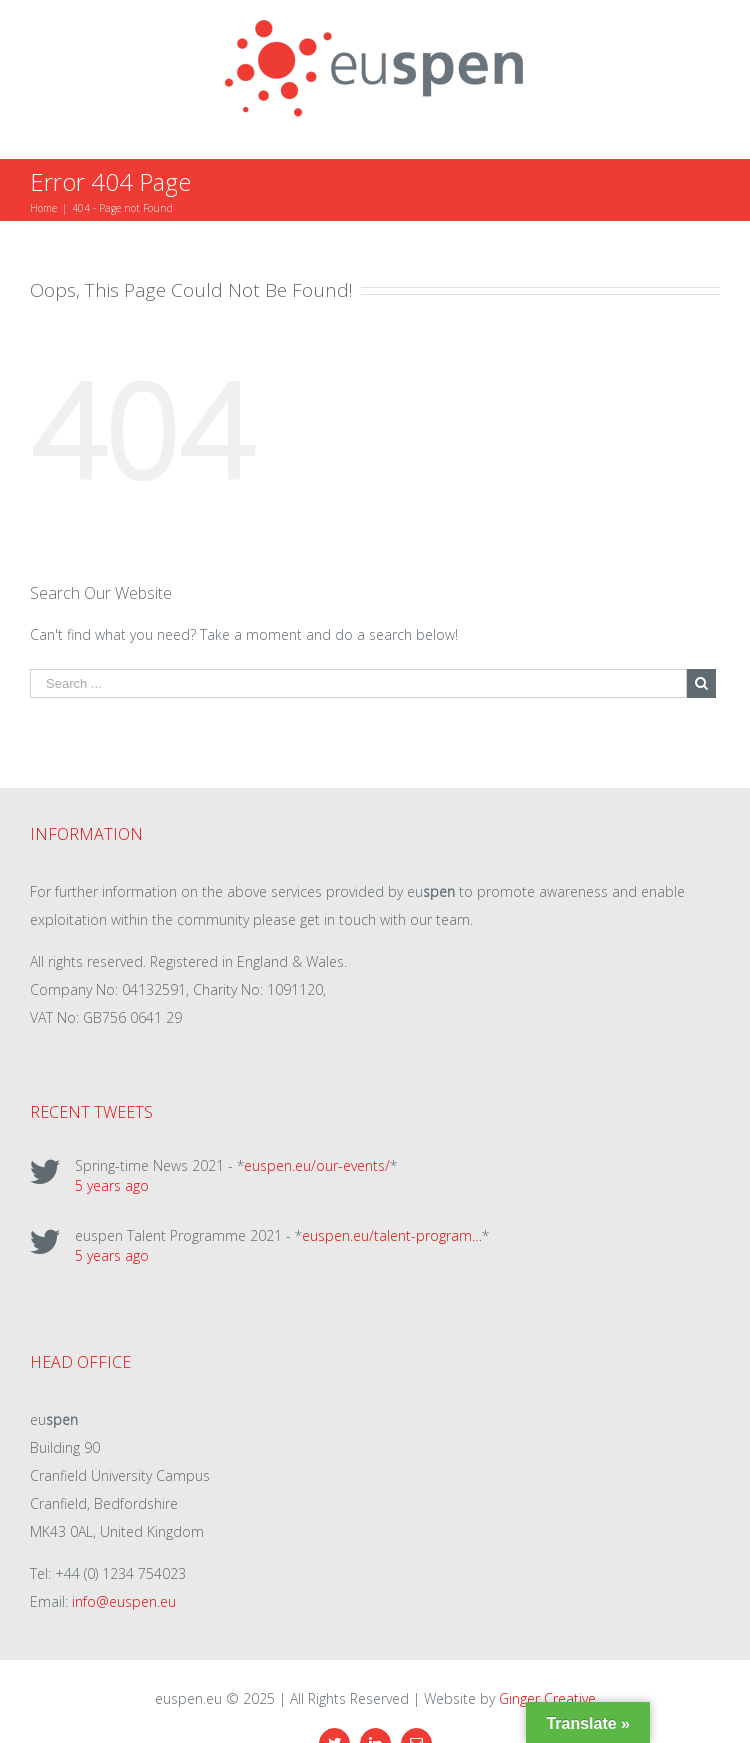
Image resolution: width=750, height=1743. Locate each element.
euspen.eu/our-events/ (317, 1165)
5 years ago (112, 1185)
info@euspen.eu (124, 1601)
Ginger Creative (547, 1698)
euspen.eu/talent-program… (392, 1235)
